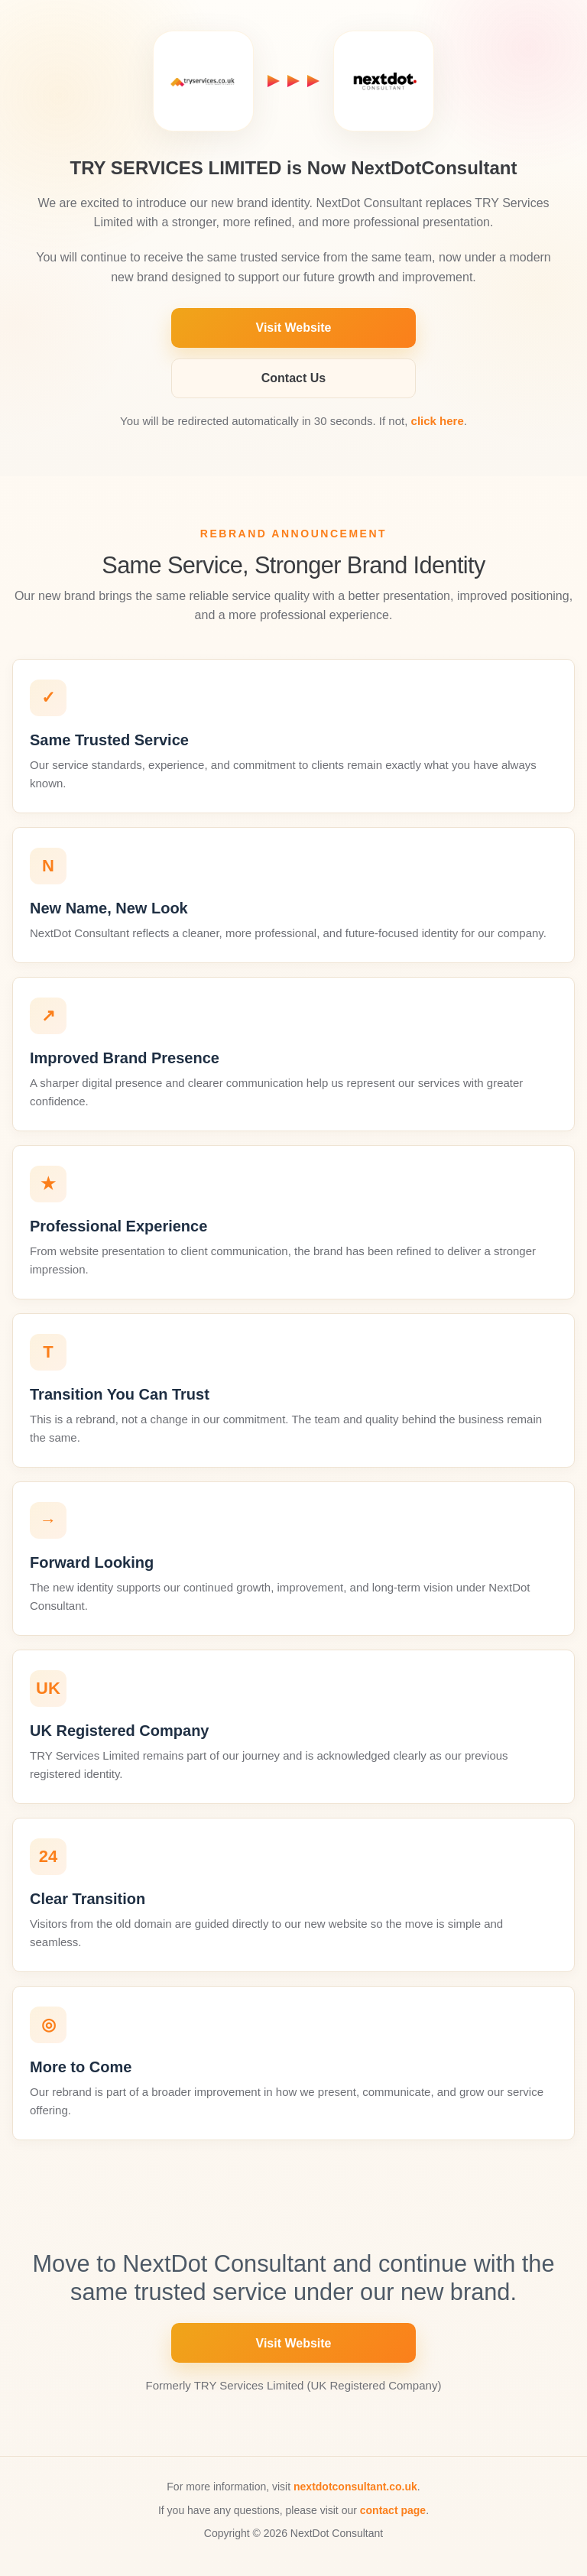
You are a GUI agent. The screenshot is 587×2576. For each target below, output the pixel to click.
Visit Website (294, 327)
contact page (393, 2510)
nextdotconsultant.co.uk (355, 2486)
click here (437, 420)
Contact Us (293, 377)
